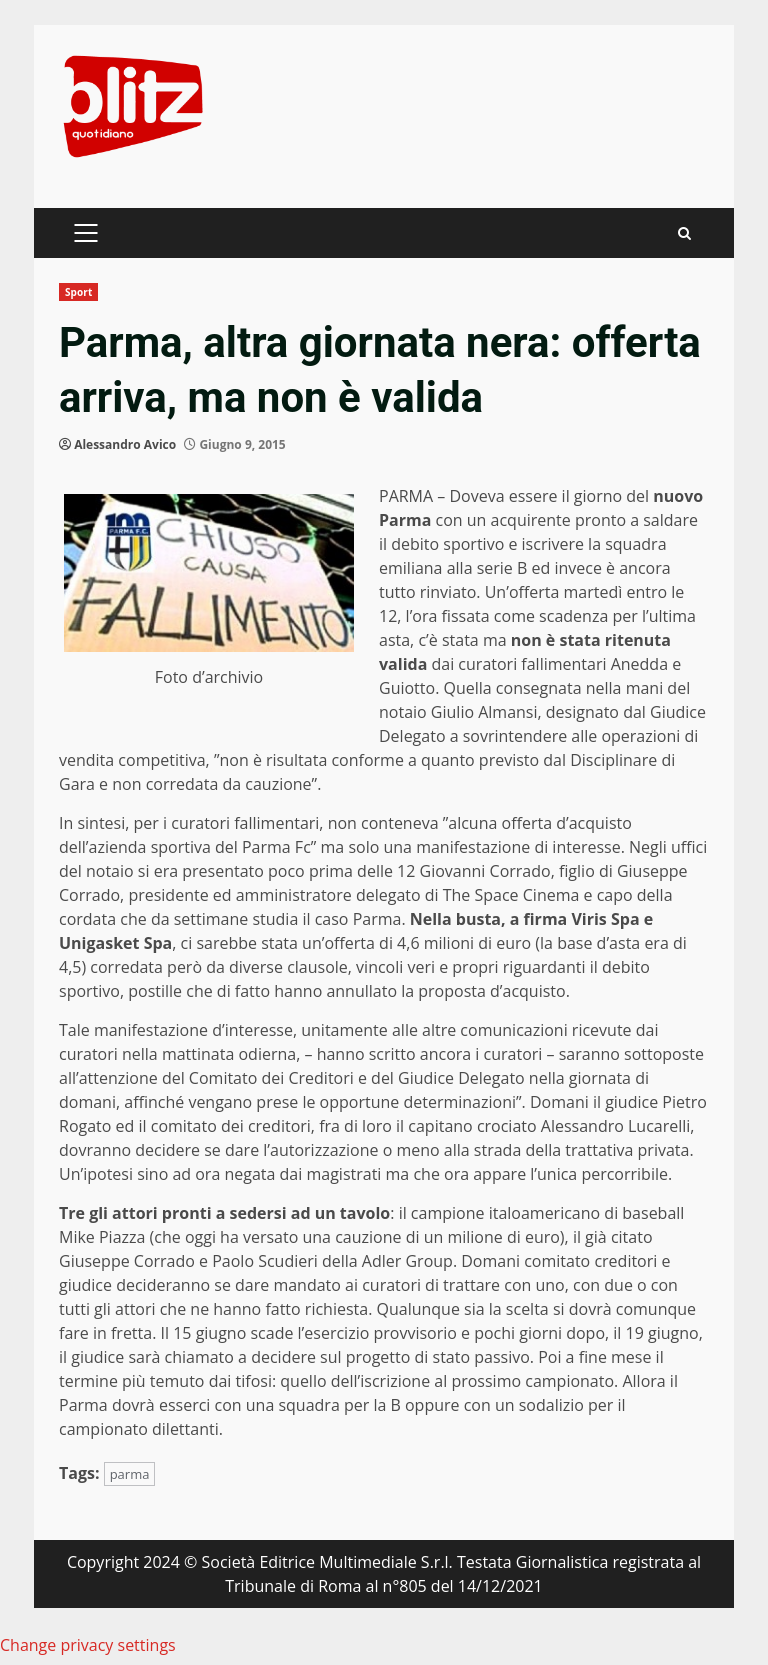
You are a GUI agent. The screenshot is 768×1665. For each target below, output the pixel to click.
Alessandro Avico (125, 444)
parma (130, 1474)
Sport (78, 292)
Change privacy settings (88, 1645)
